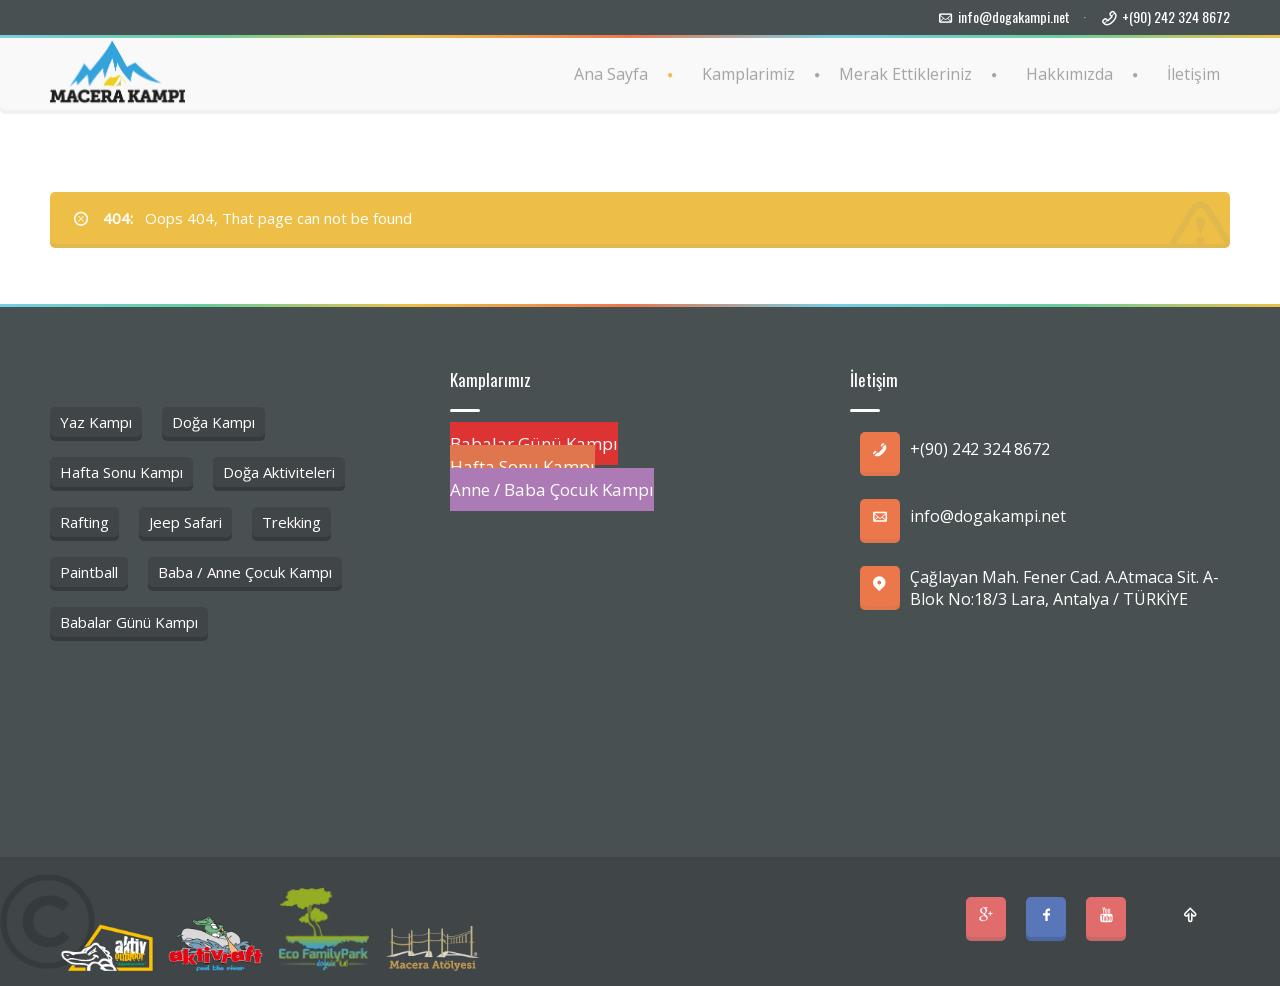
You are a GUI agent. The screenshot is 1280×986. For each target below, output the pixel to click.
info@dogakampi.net (1014, 16)
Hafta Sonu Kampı (121, 472)
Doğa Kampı (213, 422)
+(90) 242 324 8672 (1176, 16)
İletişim (1193, 73)
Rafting (84, 522)
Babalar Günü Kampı (129, 622)
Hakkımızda (1069, 73)
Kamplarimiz (748, 73)
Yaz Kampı (96, 422)
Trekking (291, 522)
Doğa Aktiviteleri (279, 472)
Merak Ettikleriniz (905, 73)
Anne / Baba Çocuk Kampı (552, 489)
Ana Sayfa (611, 73)
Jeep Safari (185, 522)
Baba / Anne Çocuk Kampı (245, 572)
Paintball (89, 572)
